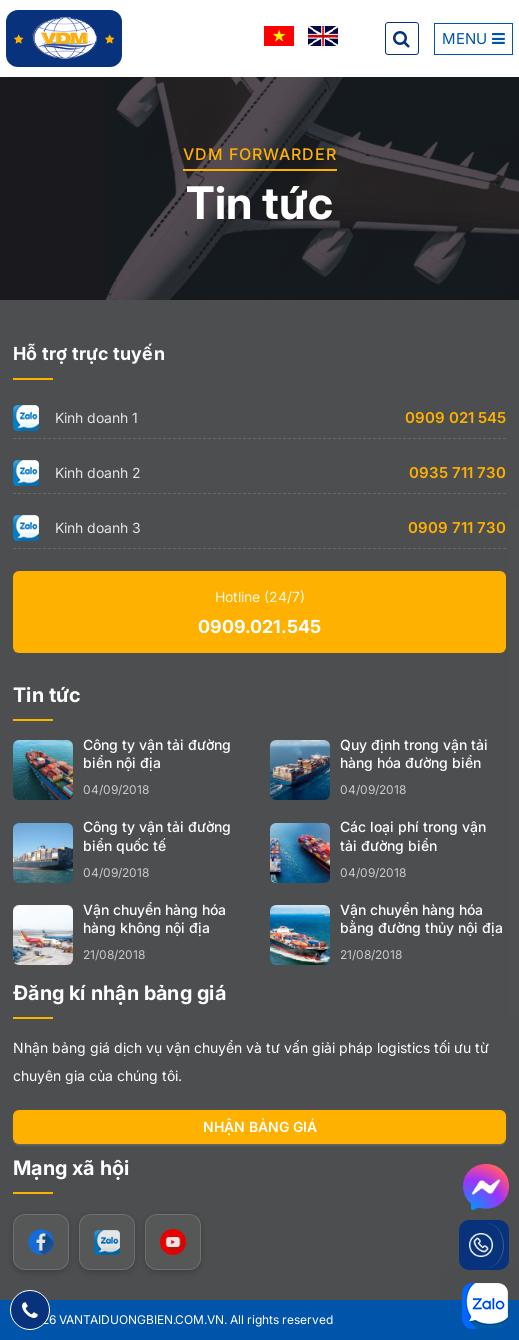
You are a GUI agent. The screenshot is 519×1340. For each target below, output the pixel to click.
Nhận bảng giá (260, 1126)
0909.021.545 (259, 626)
